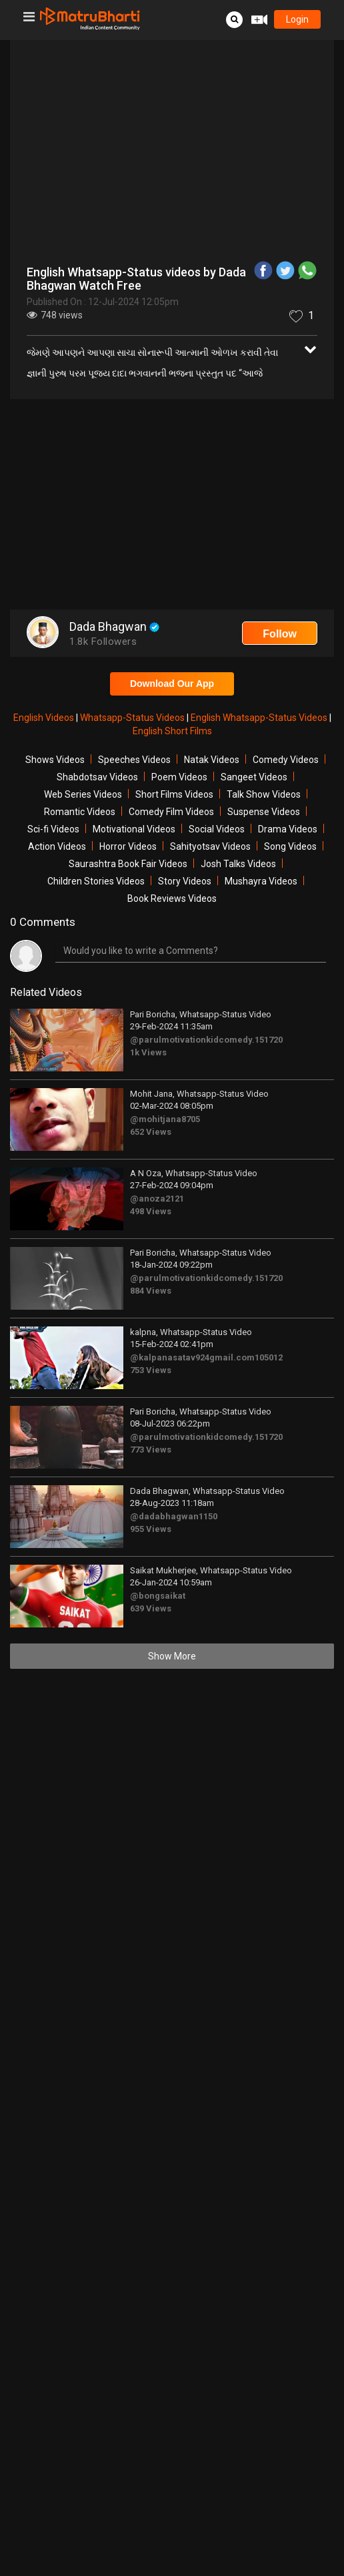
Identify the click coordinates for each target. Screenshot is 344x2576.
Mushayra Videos (261, 881)
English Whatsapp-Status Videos (260, 717)
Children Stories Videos (96, 881)
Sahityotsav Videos (210, 846)
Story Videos (184, 881)
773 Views (150, 1450)
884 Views (150, 1291)
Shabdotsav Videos (97, 777)
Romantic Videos (79, 811)
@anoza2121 (157, 1199)
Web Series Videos (83, 794)
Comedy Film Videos (171, 811)
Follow (280, 633)
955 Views (150, 1529)
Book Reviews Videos (172, 898)
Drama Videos (287, 829)
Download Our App (172, 683)
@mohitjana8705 (165, 1119)
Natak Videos (211, 759)
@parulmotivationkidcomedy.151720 (206, 1040)
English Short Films (172, 731)
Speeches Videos (134, 759)
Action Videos (57, 846)
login (297, 19)
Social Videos (217, 829)
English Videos (44, 717)
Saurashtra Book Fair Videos (128, 863)
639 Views (150, 1608)
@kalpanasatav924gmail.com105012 (206, 1357)
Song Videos (290, 846)
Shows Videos (55, 759)
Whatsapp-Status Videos (133, 717)
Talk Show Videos (264, 794)
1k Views (148, 1052)
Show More (172, 1656)
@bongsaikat (157, 1596)
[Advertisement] (172, 506)
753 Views (150, 1370)
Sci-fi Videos (53, 829)
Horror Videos (128, 846)
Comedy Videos (286, 759)
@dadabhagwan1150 (173, 1516)
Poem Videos (179, 777)
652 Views (150, 1132)
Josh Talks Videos (238, 863)
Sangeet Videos (254, 777)
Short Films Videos (174, 794)
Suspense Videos (263, 811)
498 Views (150, 1211)
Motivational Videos (134, 829)
